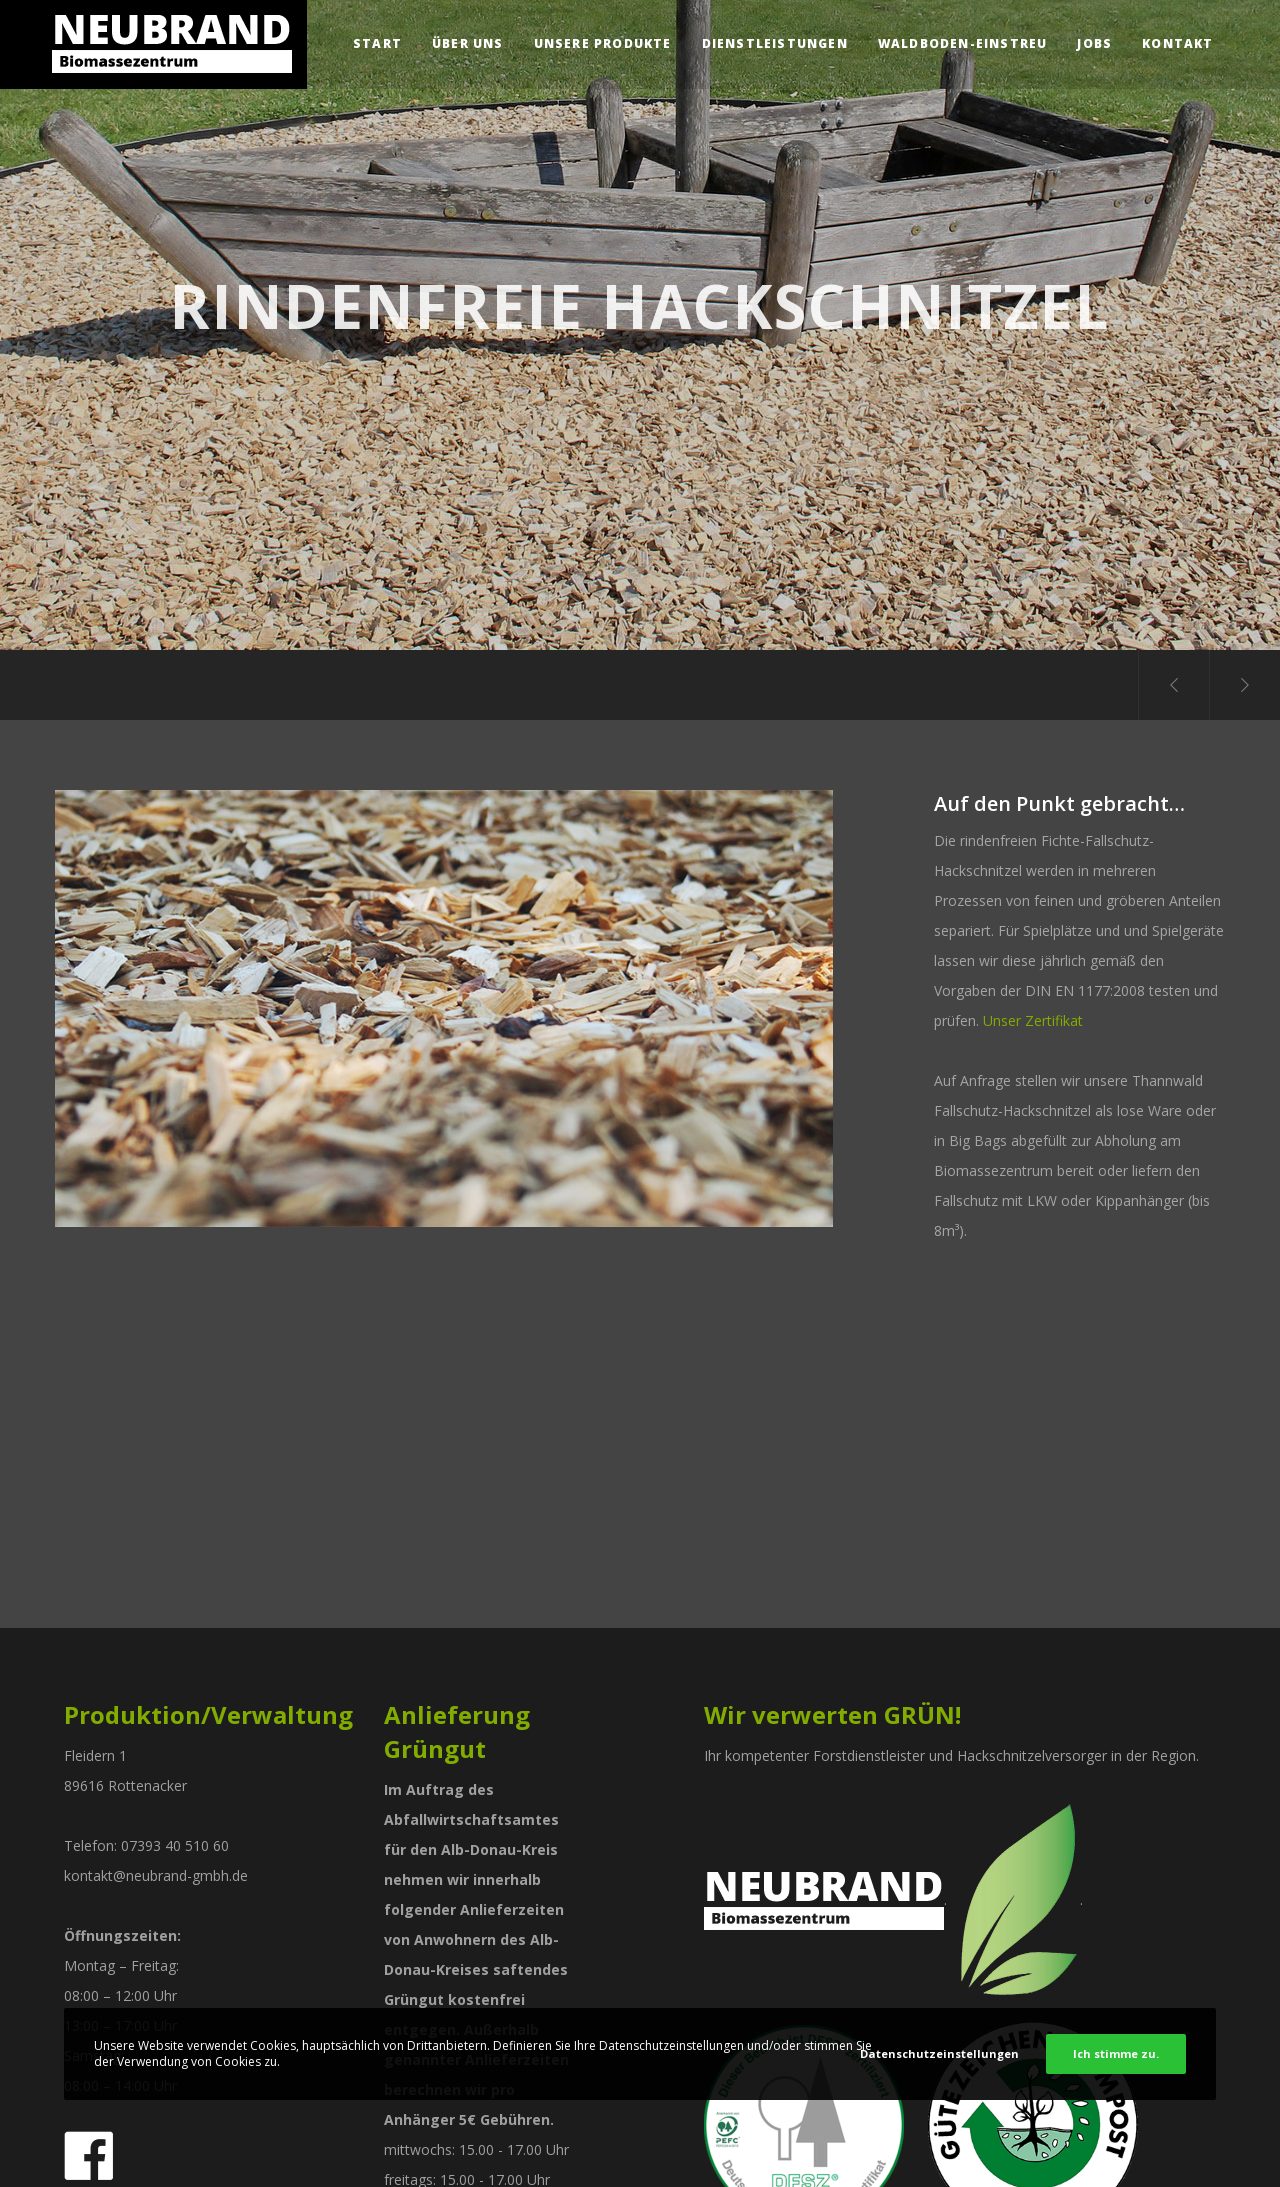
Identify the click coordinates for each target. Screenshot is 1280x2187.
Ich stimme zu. (1116, 2053)
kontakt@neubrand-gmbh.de (156, 1535)
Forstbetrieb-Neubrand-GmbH (140, 1849)
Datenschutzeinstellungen (939, 2053)
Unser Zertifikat (1033, 1020)
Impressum (448, 2152)
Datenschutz (536, 2152)
